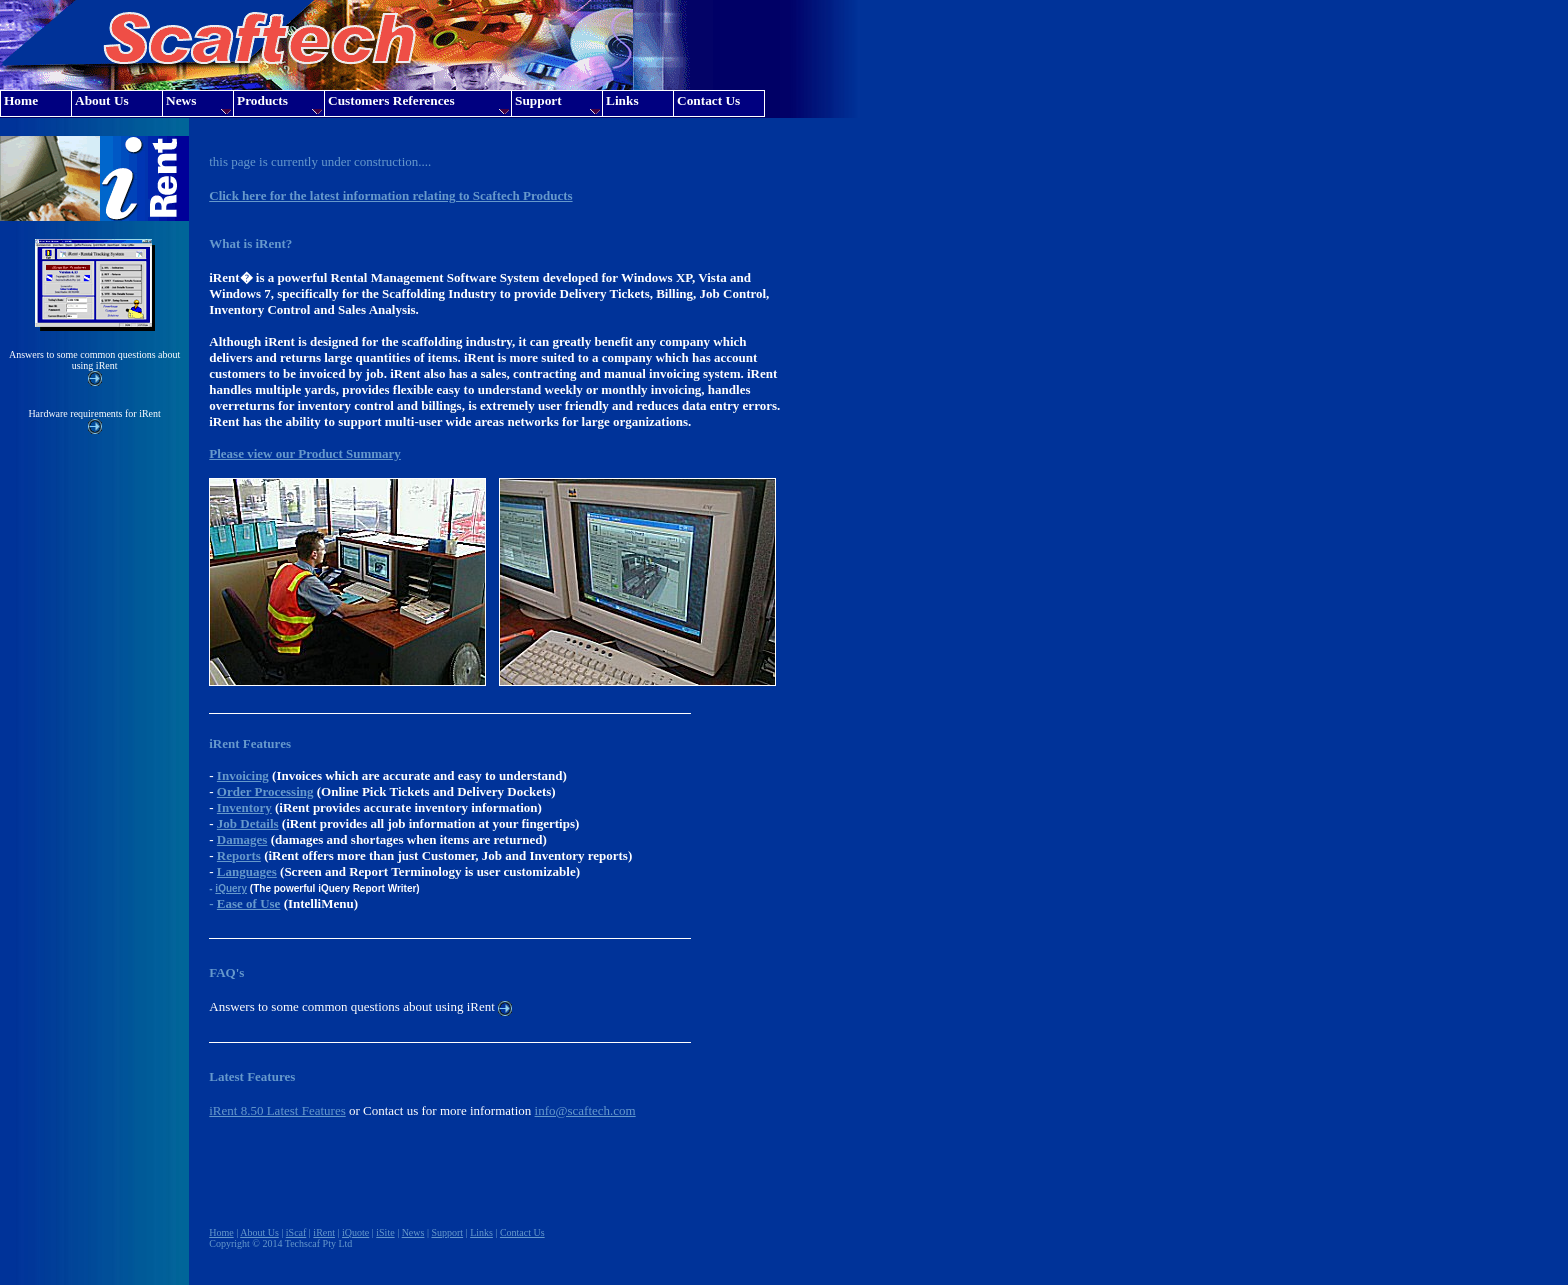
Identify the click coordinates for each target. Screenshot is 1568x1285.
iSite (385, 1232)
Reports (239, 855)
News (413, 1232)
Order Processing (265, 791)
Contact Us (522, 1232)
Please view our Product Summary (305, 453)
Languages (247, 871)
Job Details (248, 823)
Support (447, 1232)
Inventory (244, 807)
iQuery (231, 888)
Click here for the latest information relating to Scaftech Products (390, 195)
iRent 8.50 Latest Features (277, 1110)
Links (481, 1232)
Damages (242, 839)
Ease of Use (249, 903)
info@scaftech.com (585, 1110)
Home (221, 1232)
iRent (324, 1232)
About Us (259, 1232)
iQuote (355, 1232)
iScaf (296, 1232)
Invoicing (243, 775)
